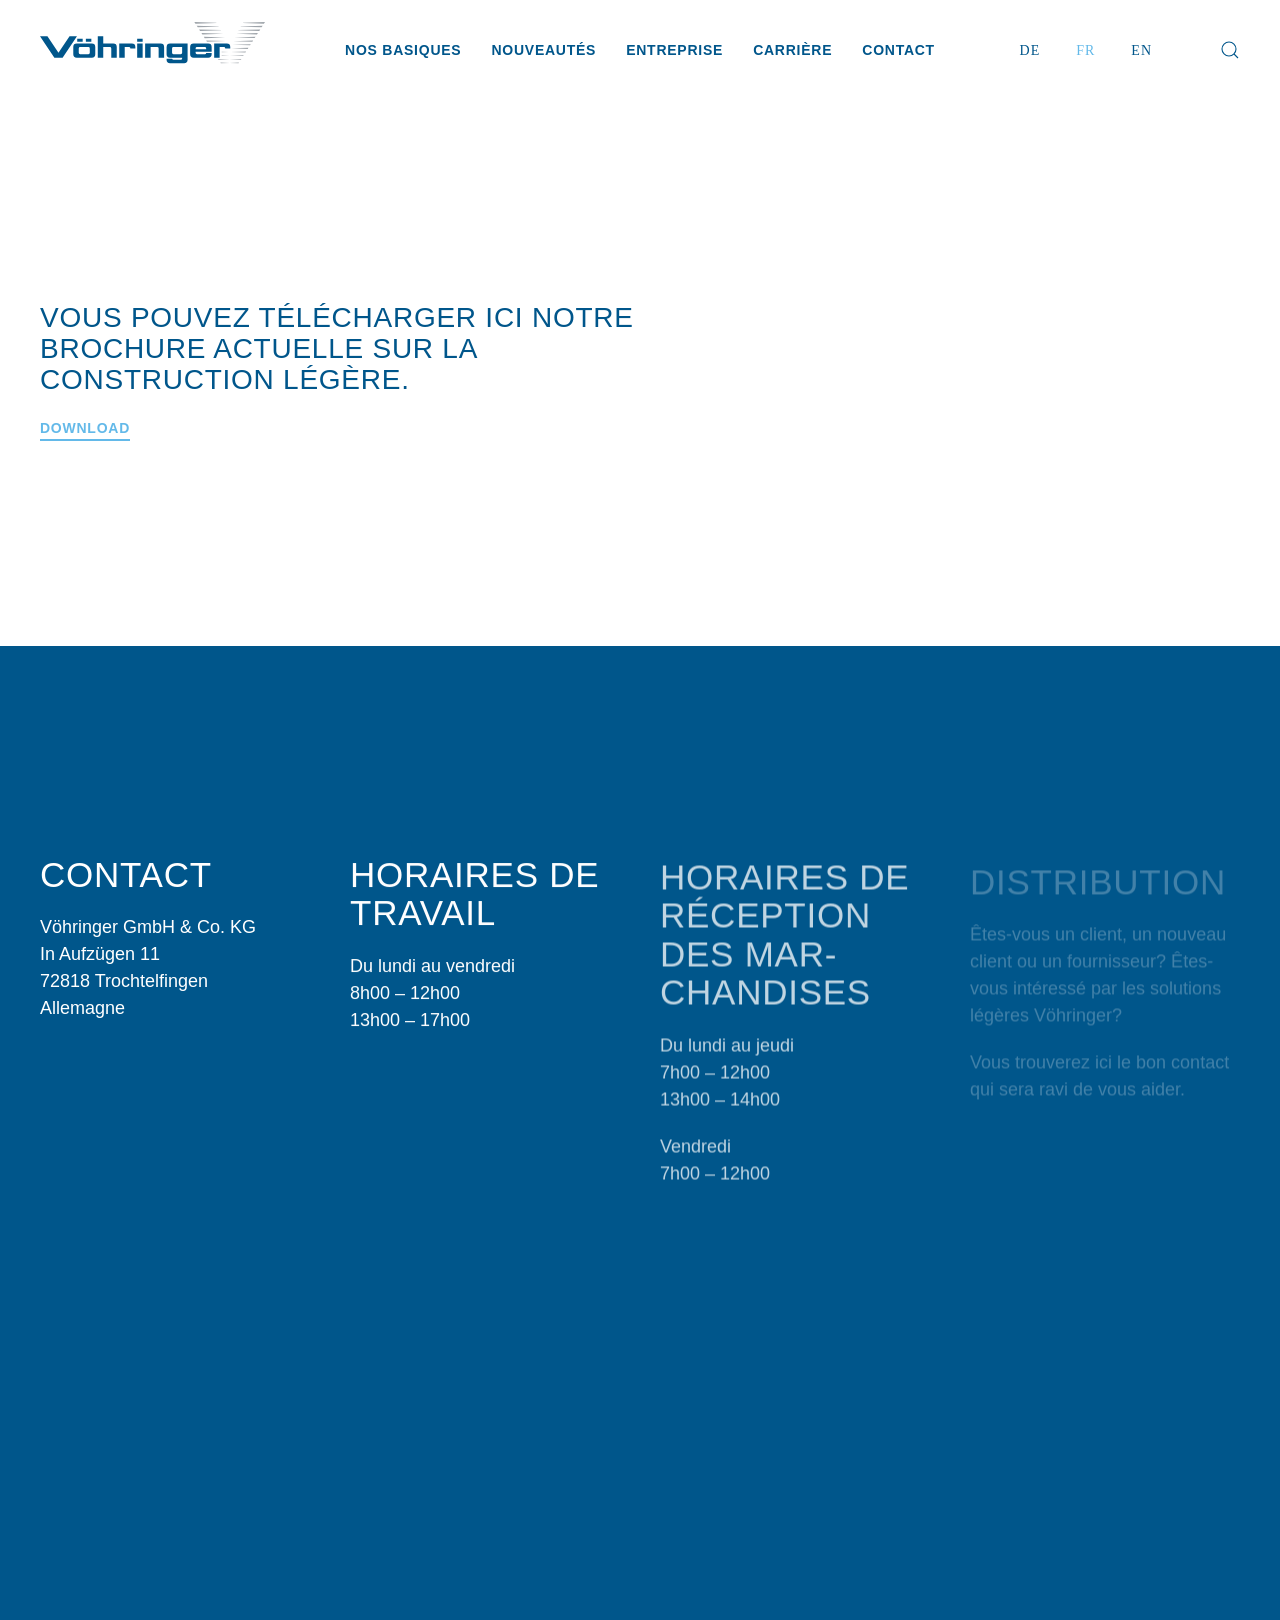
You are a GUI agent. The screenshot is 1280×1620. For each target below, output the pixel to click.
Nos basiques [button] (403, 50)
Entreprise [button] (674, 50)
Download (85, 428)
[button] (1230, 50)
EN (1141, 50)
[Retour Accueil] (152, 50)
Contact (898, 50)
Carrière (792, 50)
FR (1085, 50)
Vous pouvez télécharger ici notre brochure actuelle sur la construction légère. (337, 348)
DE (1030, 50)
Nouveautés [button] (543, 50)
